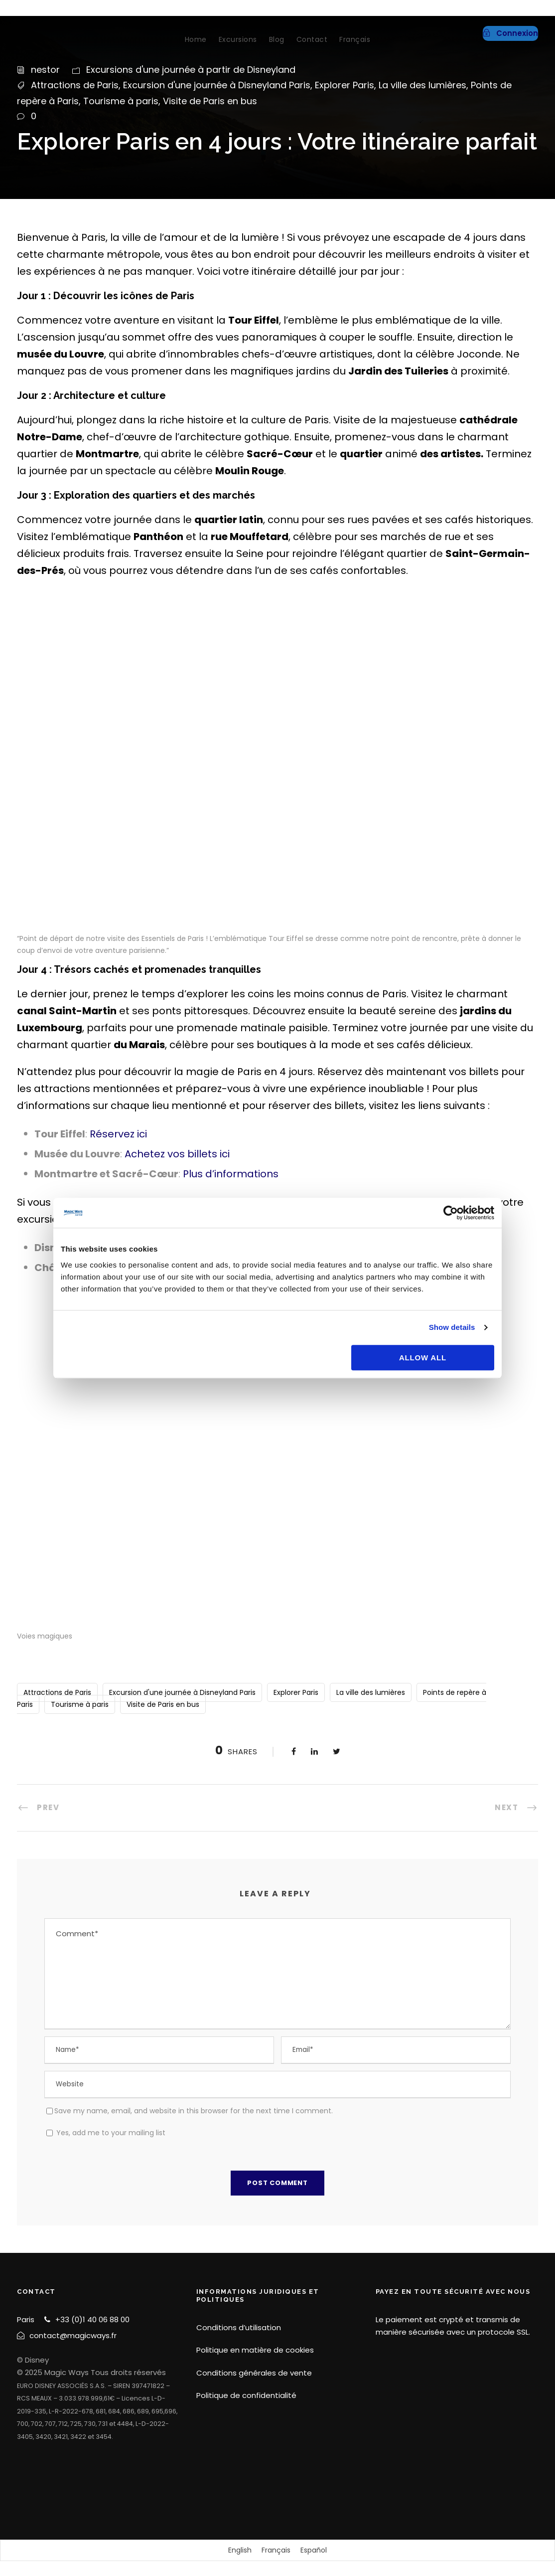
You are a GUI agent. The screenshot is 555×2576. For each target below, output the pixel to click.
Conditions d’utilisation (238, 2327)
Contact (312, 39)
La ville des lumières (422, 85)
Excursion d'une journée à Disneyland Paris (216, 85)
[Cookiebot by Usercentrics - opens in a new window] (450, 1212)
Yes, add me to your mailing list (105, 2133)
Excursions (238, 39)
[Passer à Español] (313, 2550)
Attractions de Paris (75, 85)
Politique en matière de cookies (255, 2350)
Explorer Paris (344, 85)
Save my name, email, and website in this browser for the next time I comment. (193, 2111)
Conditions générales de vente (254, 2373)
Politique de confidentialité (246, 2395)
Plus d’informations (230, 1174)
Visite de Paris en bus (210, 101)
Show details (452, 1327)
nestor (45, 69)
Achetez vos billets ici (177, 1154)
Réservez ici (118, 1134)
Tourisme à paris (120, 101)
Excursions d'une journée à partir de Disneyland (190, 69)
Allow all (422, 1357)
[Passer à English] (240, 2550)
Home (196, 39)
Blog (276, 39)
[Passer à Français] (276, 2550)
